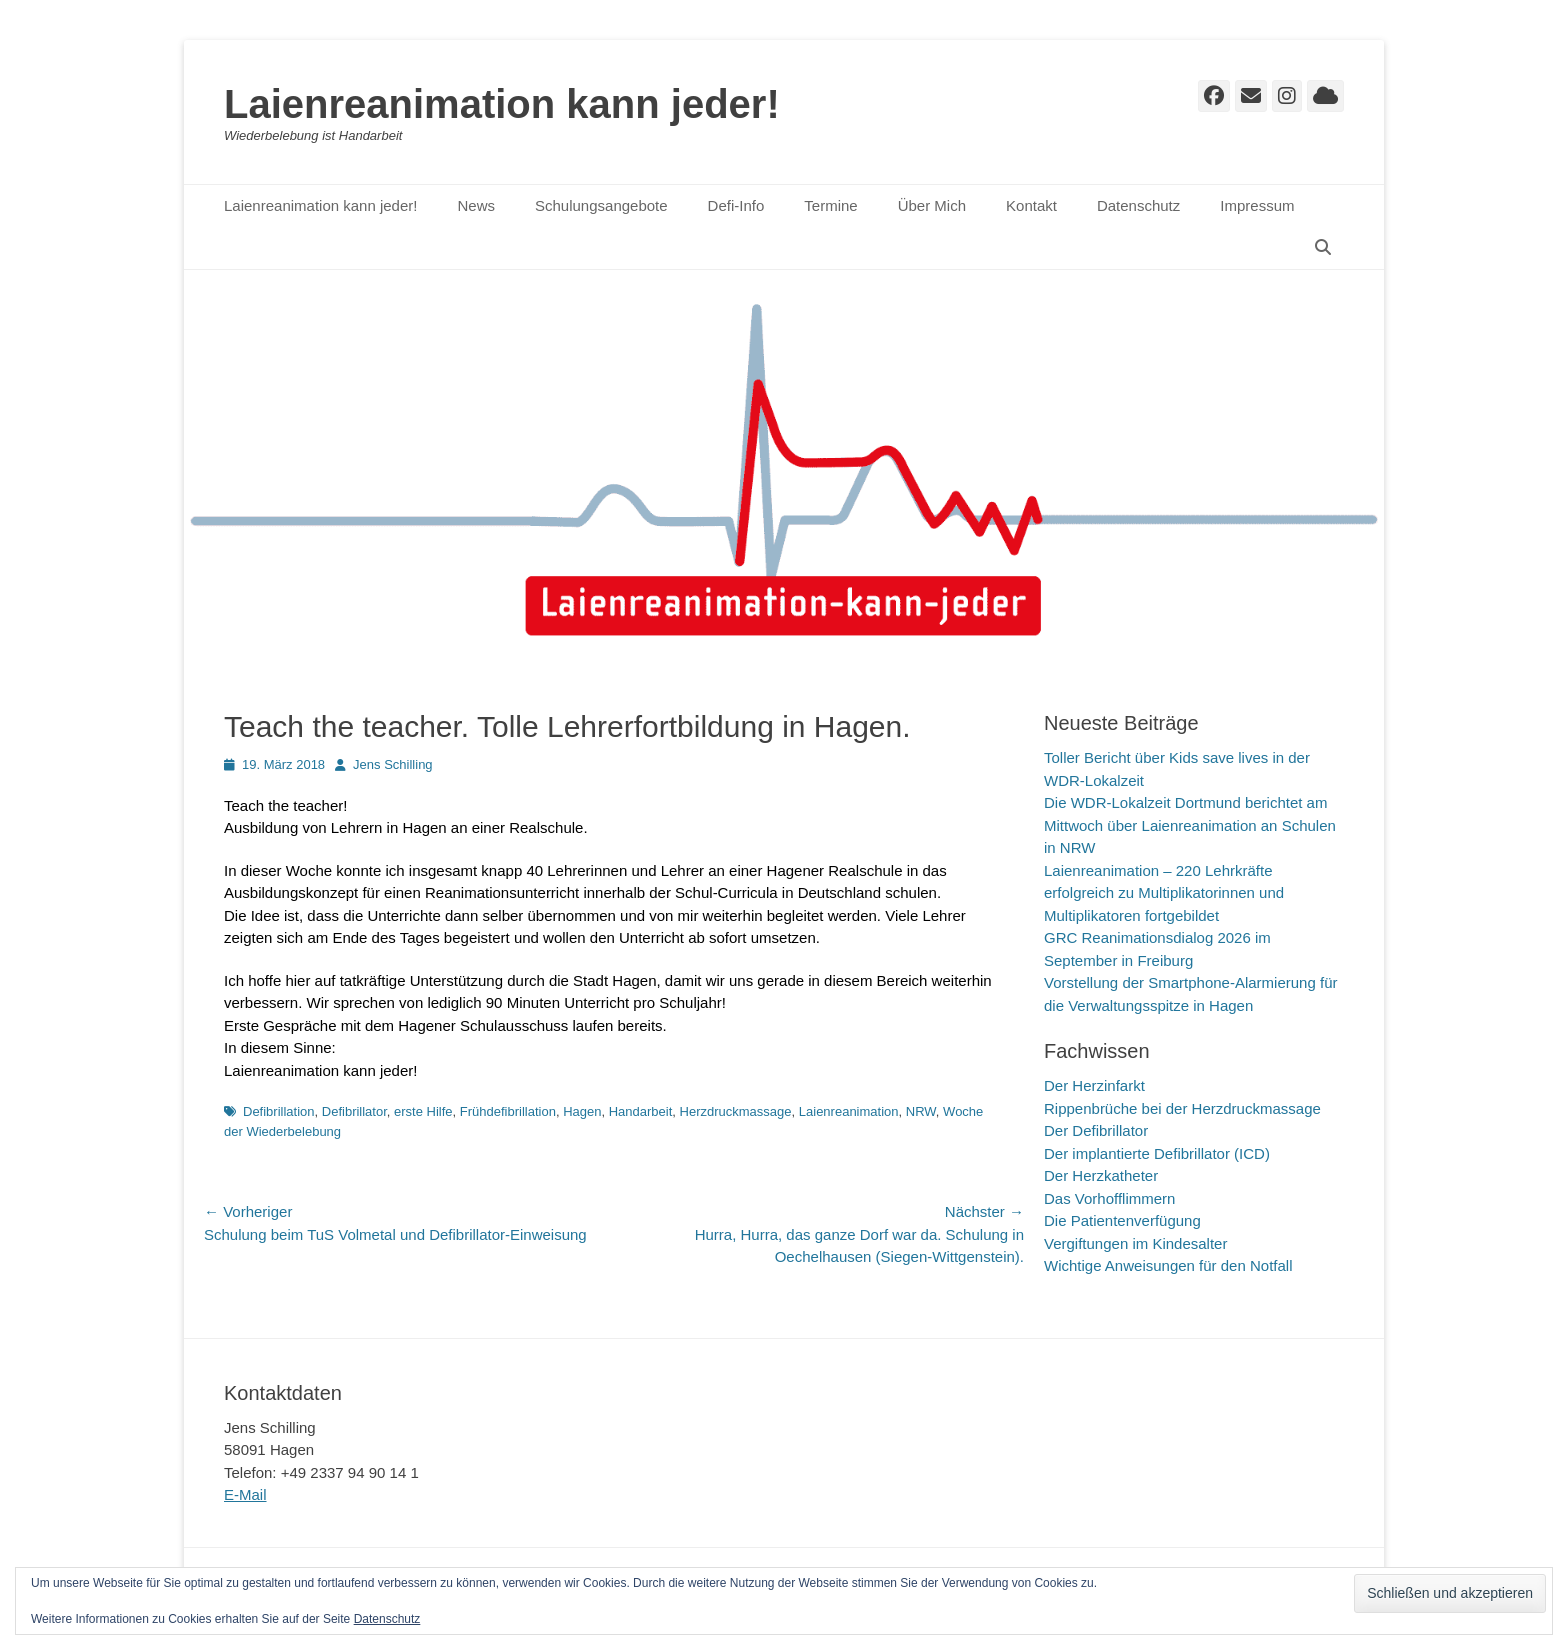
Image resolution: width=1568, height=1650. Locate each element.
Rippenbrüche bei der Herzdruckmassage (1182, 1108)
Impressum (1257, 205)
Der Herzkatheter (1101, 1175)
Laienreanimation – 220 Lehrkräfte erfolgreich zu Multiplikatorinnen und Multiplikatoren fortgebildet (1164, 893)
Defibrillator (354, 1111)
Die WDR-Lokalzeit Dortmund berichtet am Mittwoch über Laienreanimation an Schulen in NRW (1190, 825)
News (476, 205)
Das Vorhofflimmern (1109, 1198)
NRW (921, 1111)
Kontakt (1031, 205)
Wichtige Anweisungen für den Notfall (1168, 1265)
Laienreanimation (849, 1111)
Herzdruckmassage (736, 1111)
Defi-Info (736, 205)
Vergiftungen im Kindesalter (1135, 1243)
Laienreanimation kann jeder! (502, 104)
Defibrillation (279, 1111)
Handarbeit (641, 1111)
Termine (830, 205)
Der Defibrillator (1096, 1130)
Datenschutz (1138, 205)
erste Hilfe (423, 1111)
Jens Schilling (393, 764)
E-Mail (245, 1494)
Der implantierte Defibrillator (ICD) (1157, 1153)
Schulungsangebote (601, 205)
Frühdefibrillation (508, 1111)
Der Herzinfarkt (1094, 1085)
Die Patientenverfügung (1122, 1220)
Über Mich (932, 205)
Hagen (582, 1111)
